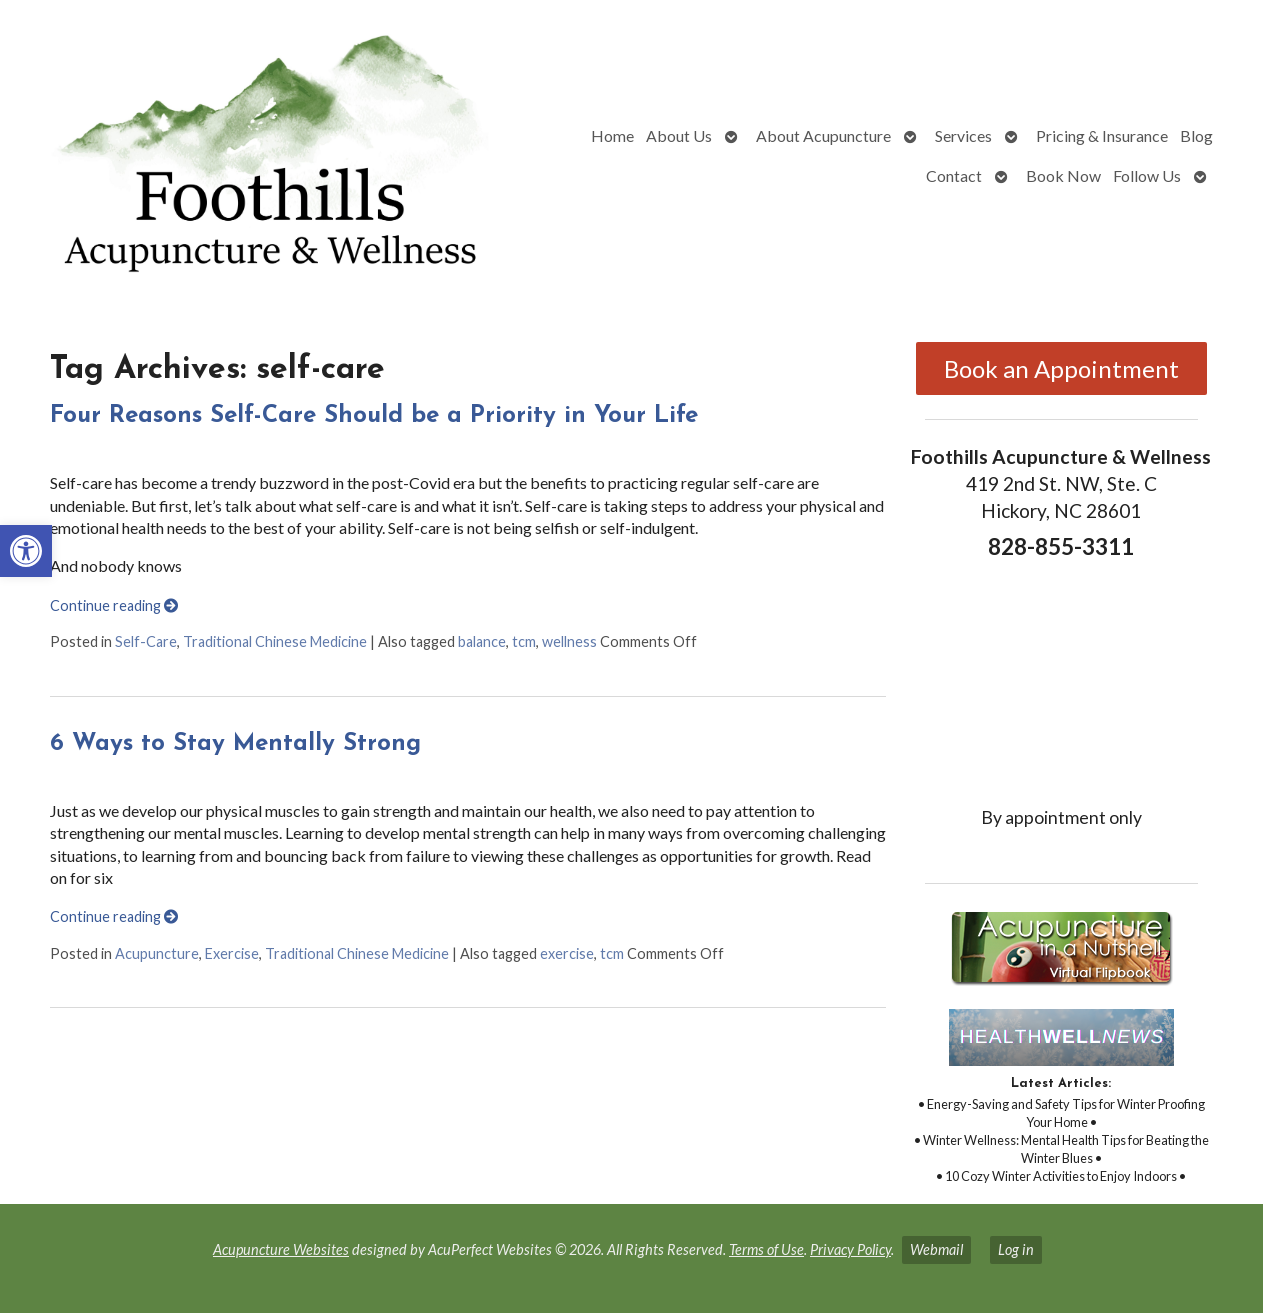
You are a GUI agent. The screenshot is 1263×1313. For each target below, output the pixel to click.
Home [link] (612, 135)
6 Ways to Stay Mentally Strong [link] (235, 744)
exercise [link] (567, 953)
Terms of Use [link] (766, 1249)
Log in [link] (1016, 1249)
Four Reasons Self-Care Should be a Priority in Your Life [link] (374, 416)
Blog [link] (1196, 135)
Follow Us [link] (1147, 175)
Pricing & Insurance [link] (1102, 135)
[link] (26, 551)
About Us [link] (679, 135)
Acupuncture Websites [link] (281, 1249)
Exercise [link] (232, 953)
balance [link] (482, 641)
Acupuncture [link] (157, 953)
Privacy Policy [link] (850, 1249)
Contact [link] (954, 175)
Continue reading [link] (114, 605)
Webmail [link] (936, 1249)
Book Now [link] (1063, 175)
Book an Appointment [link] (1061, 368)
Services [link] (963, 135)
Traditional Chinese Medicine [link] (275, 641)
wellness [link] (569, 641)
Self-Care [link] (146, 641)
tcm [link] (524, 641)
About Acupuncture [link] (823, 135)
